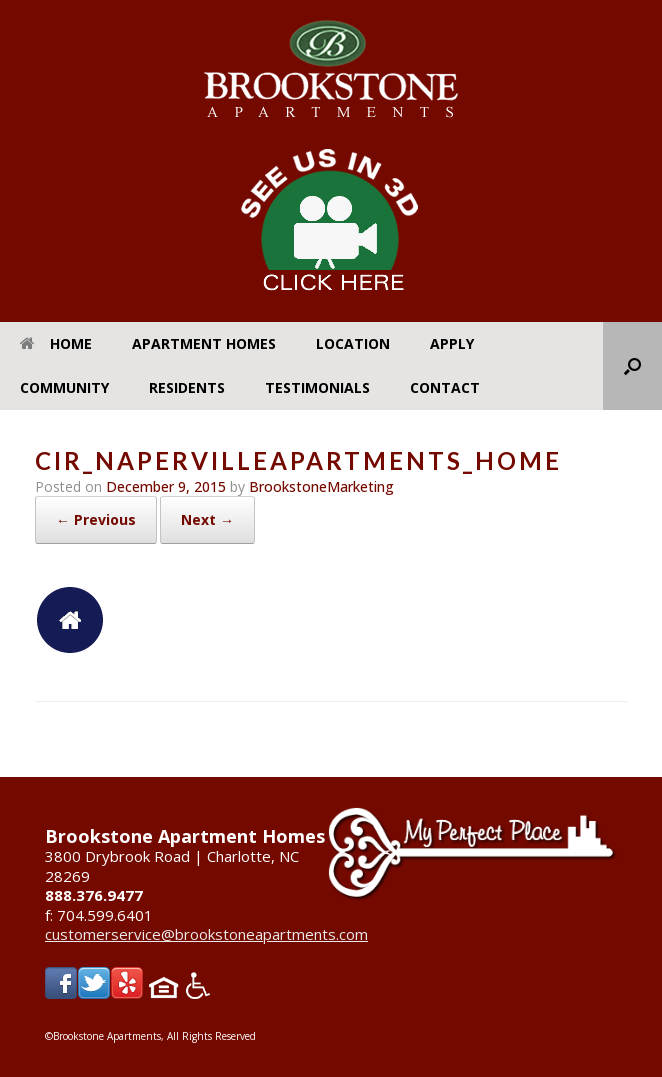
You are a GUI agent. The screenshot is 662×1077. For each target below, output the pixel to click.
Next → (207, 519)
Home (56, 343)
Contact (445, 387)
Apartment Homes (204, 343)
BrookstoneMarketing (321, 486)
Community (64, 387)
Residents (187, 387)
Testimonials (317, 387)
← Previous (96, 519)
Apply (452, 343)
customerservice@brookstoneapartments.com (206, 934)
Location (353, 343)
